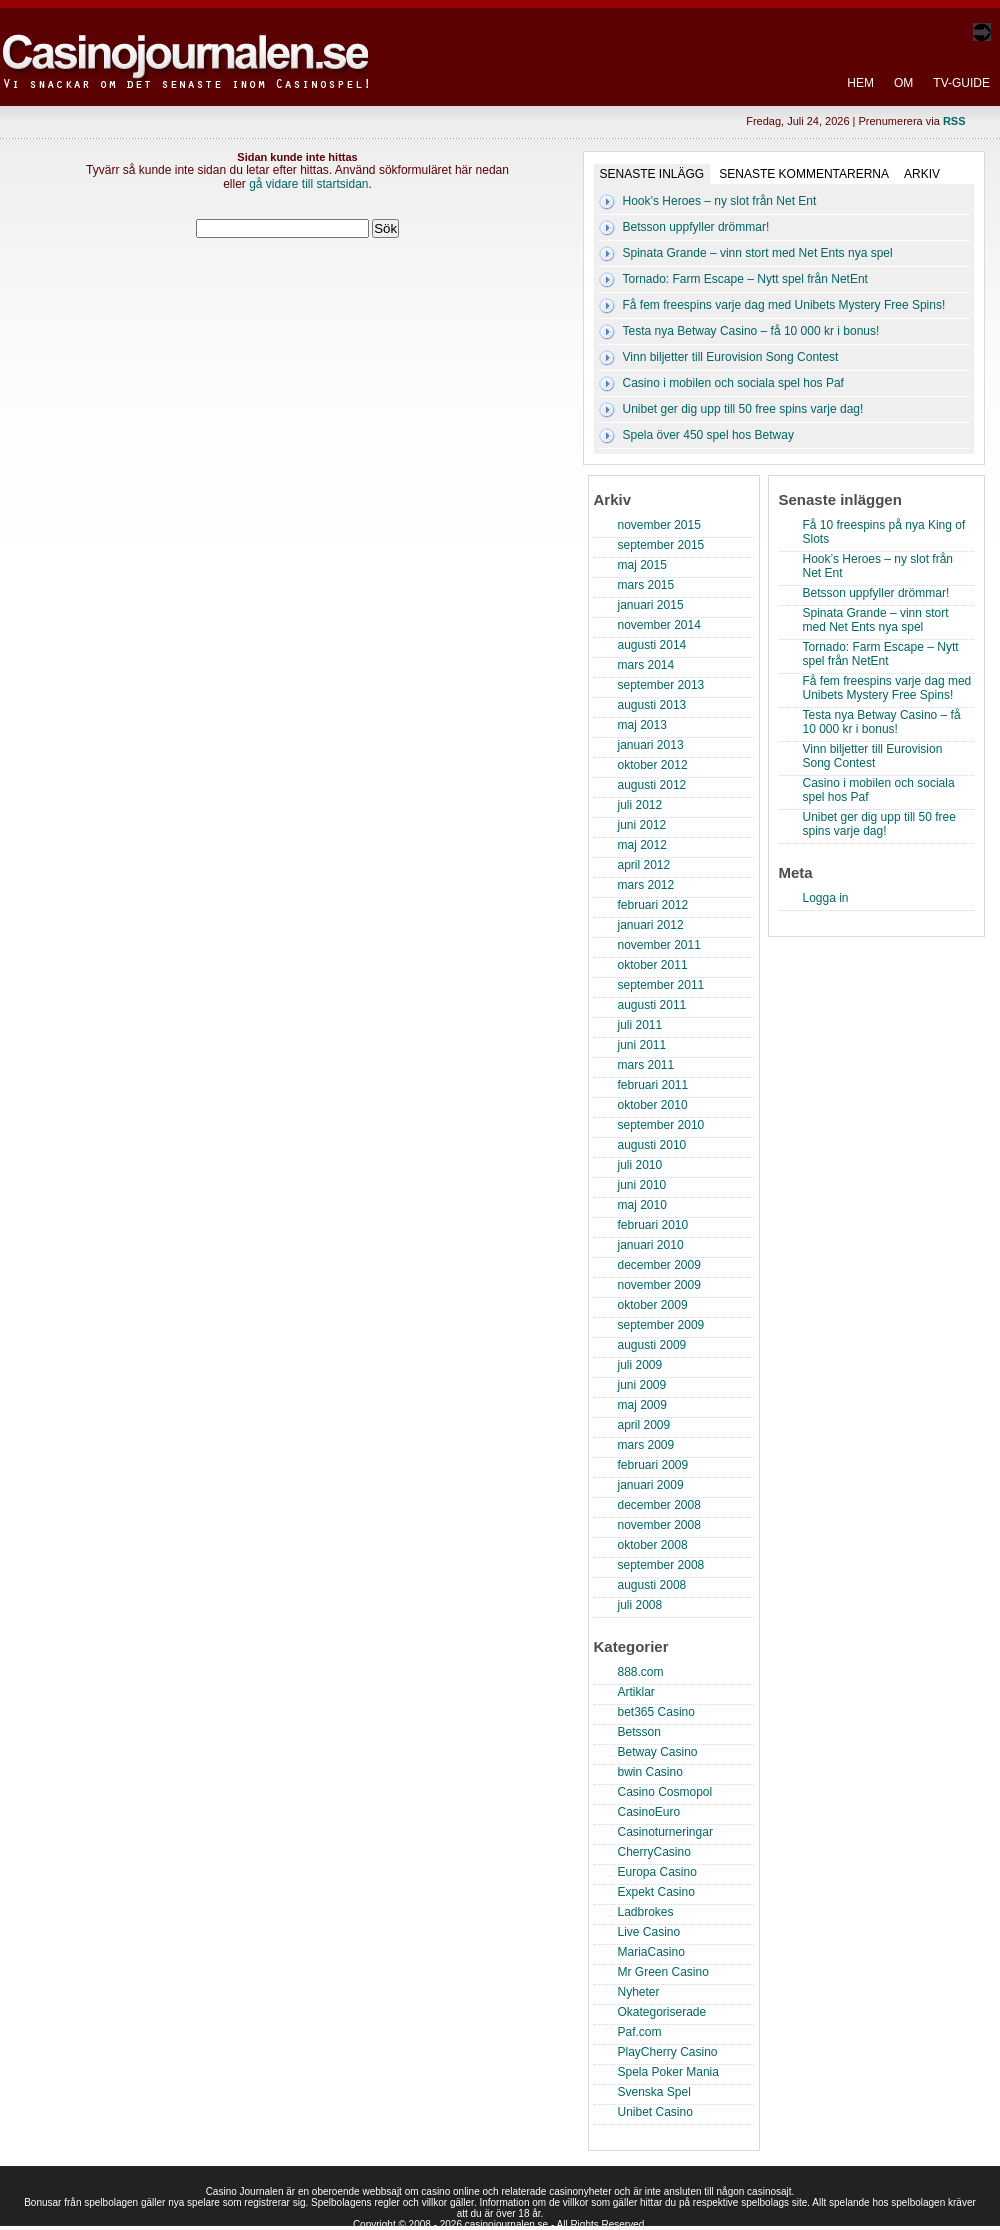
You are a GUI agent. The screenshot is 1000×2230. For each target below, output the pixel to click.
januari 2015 (651, 605)
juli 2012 (640, 805)
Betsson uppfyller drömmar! (696, 227)
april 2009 (644, 1425)
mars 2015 (646, 585)
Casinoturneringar (665, 1832)
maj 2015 (642, 565)
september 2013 (661, 685)
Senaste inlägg (652, 174)
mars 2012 (646, 885)
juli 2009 (640, 1365)
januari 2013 (651, 745)
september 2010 (661, 1125)
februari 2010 (653, 1225)
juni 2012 (642, 825)
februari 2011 (653, 1085)
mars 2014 (646, 665)
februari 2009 (653, 1465)
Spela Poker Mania (668, 2072)
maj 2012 (642, 845)
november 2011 (659, 945)
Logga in (826, 898)
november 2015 (659, 525)
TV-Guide (961, 83)
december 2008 (659, 1505)
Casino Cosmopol (665, 1792)
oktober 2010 (653, 1105)
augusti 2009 (652, 1345)
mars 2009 (646, 1445)
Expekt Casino (656, 1892)
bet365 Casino (656, 1712)
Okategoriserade (662, 2012)
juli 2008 (640, 1605)
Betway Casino (658, 1752)
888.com (641, 1672)
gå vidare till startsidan (308, 184)
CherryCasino (654, 1852)
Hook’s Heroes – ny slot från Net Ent (720, 201)
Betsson (639, 1732)
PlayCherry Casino (668, 2052)
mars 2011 (646, 1065)
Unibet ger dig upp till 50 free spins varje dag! (743, 409)
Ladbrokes (646, 1912)
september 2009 (661, 1325)
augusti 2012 (652, 785)
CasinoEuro (649, 1812)
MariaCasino (651, 1952)
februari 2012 (653, 905)
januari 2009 (651, 1485)
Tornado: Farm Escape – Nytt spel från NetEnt (745, 279)
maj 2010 (642, 1205)
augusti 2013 (652, 705)
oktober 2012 (653, 765)
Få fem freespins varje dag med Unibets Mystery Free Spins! (784, 305)
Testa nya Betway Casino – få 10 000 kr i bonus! (751, 331)
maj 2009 (642, 1405)
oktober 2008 (653, 1545)
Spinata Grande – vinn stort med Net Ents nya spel (758, 253)
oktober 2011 (653, 965)
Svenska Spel (654, 2092)
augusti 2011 (652, 1005)
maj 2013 (642, 725)
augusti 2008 (652, 1585)
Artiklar (636, 1692)
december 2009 (659, 1265)
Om (903, 83)
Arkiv (922, 174)
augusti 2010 (652, 1145)
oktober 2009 (653, 1305)
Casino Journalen (189, 44)
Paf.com (640, 2032)
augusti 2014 (652, 645)
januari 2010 (651, 1245)
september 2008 (661, 1565)
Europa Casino (657, 1872)
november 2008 (659, 1525)
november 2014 (659, 625)
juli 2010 (640, 1165)
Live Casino (649, 1932)
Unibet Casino (655, 2112)
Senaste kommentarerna (804, 174)
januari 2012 (651, 925)
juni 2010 (642, 1185)
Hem (860, 83)
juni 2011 (642, 1045)
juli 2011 (640, 1025)
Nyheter (639, 1992)
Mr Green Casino (663, 1972)
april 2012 (644, 865)
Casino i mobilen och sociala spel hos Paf (733, 383)
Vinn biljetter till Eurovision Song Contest (731, 357)
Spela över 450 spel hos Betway (708, 435)
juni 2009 (642, 1385)
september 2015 (661, 545)
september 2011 (661, 985)
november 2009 (659, 1285)
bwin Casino (650, 1772)
